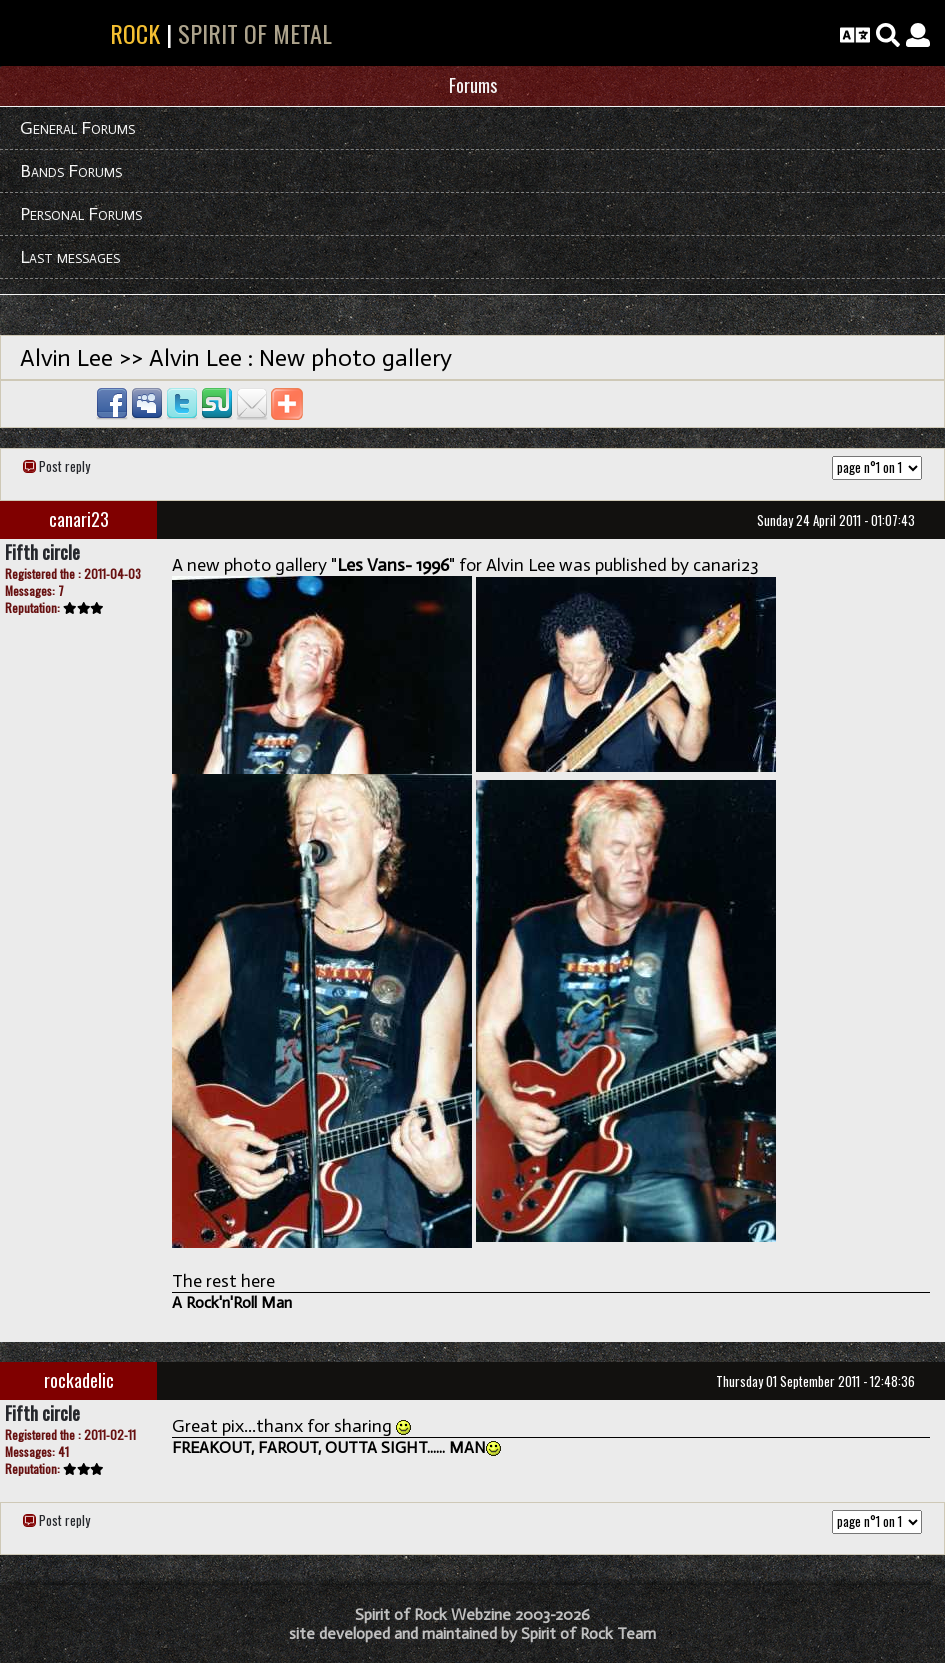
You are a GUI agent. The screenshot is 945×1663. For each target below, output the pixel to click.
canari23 (79, 519)
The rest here (223, 1281)
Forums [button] (473, 85)
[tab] (472, 86)
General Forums (77, 128)
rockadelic (79, 1380)
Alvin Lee (66, 357)
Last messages (70, 257)
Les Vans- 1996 (393, 565)
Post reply (64, 466)
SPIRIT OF (87, 33)
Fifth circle (42, 552)
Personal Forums (81, 214)
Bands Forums (71, 171)
